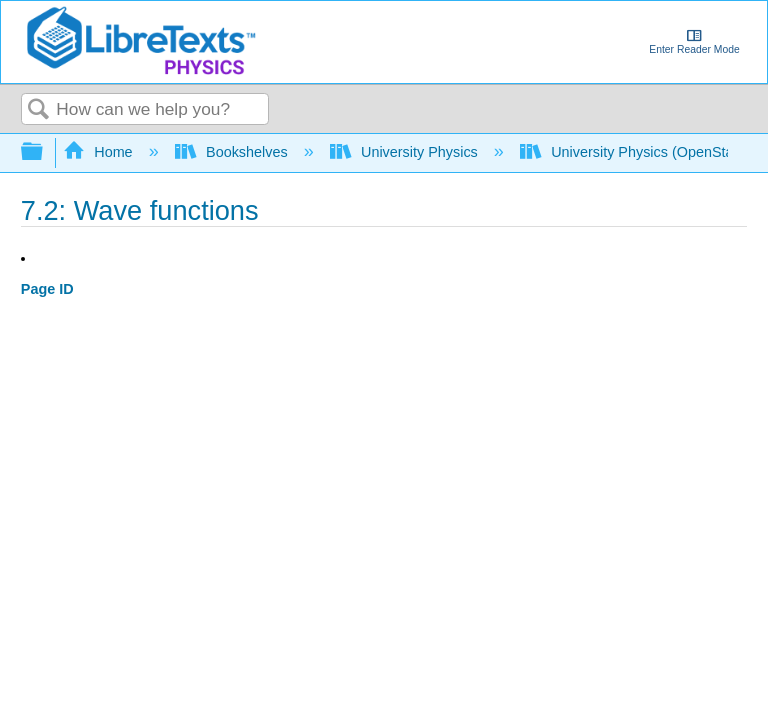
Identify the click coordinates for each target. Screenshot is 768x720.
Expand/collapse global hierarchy (45, 152)
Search (39, 110)
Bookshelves (233, 152)
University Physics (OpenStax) (635, 152)
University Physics (406, 152)
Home (100, 152)
